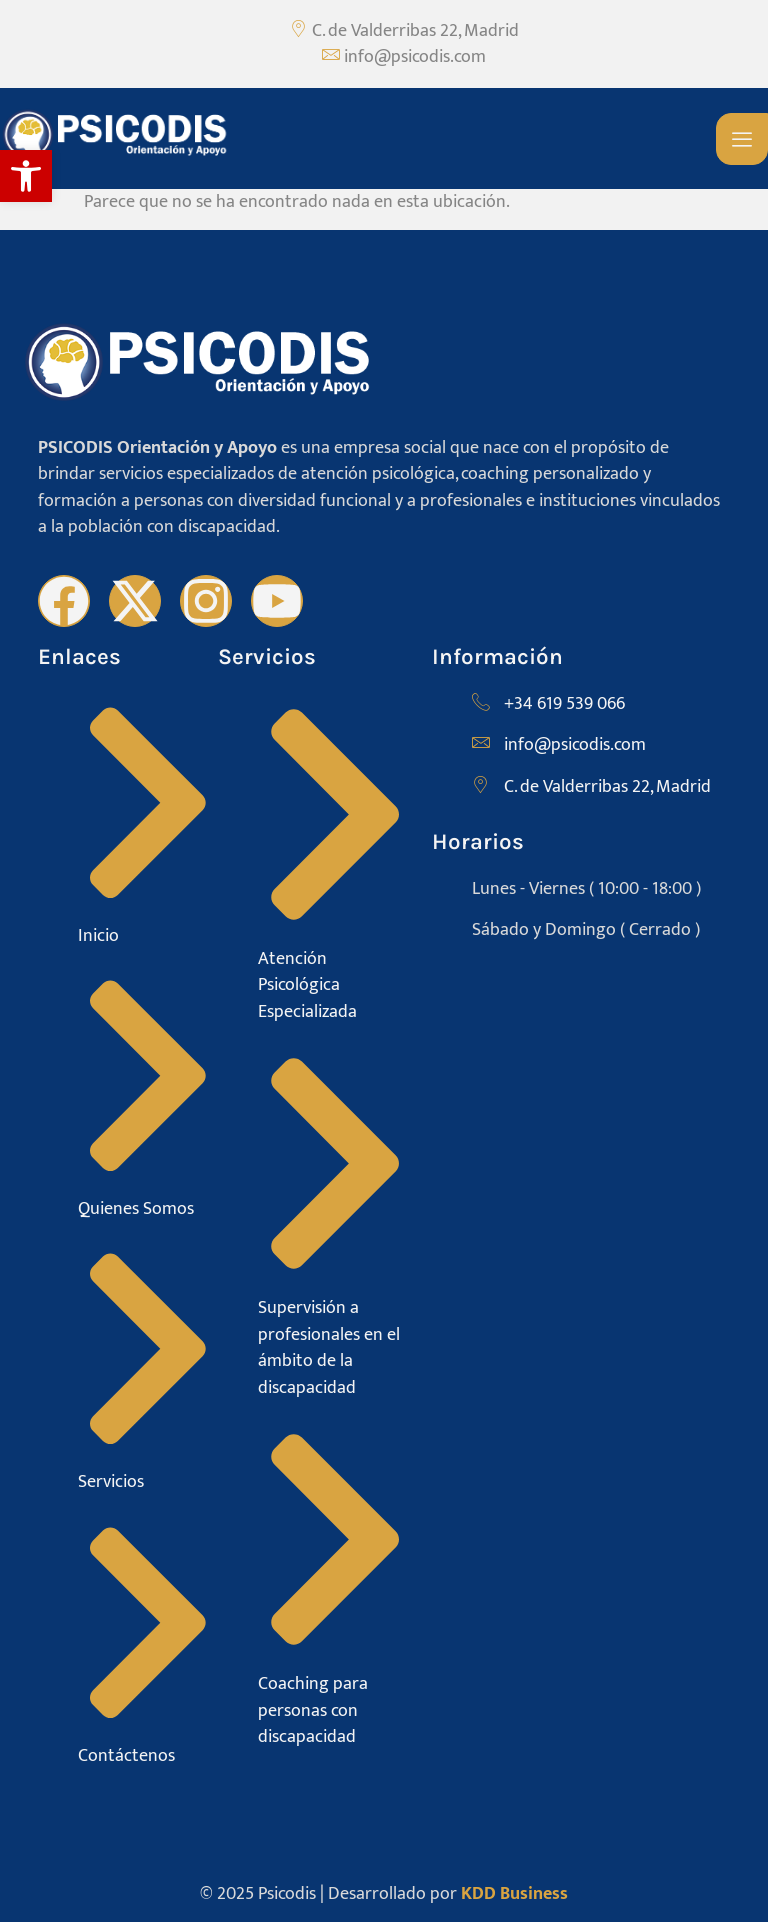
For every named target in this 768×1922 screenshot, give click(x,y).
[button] (26, 176)
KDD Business (514, 1893)
